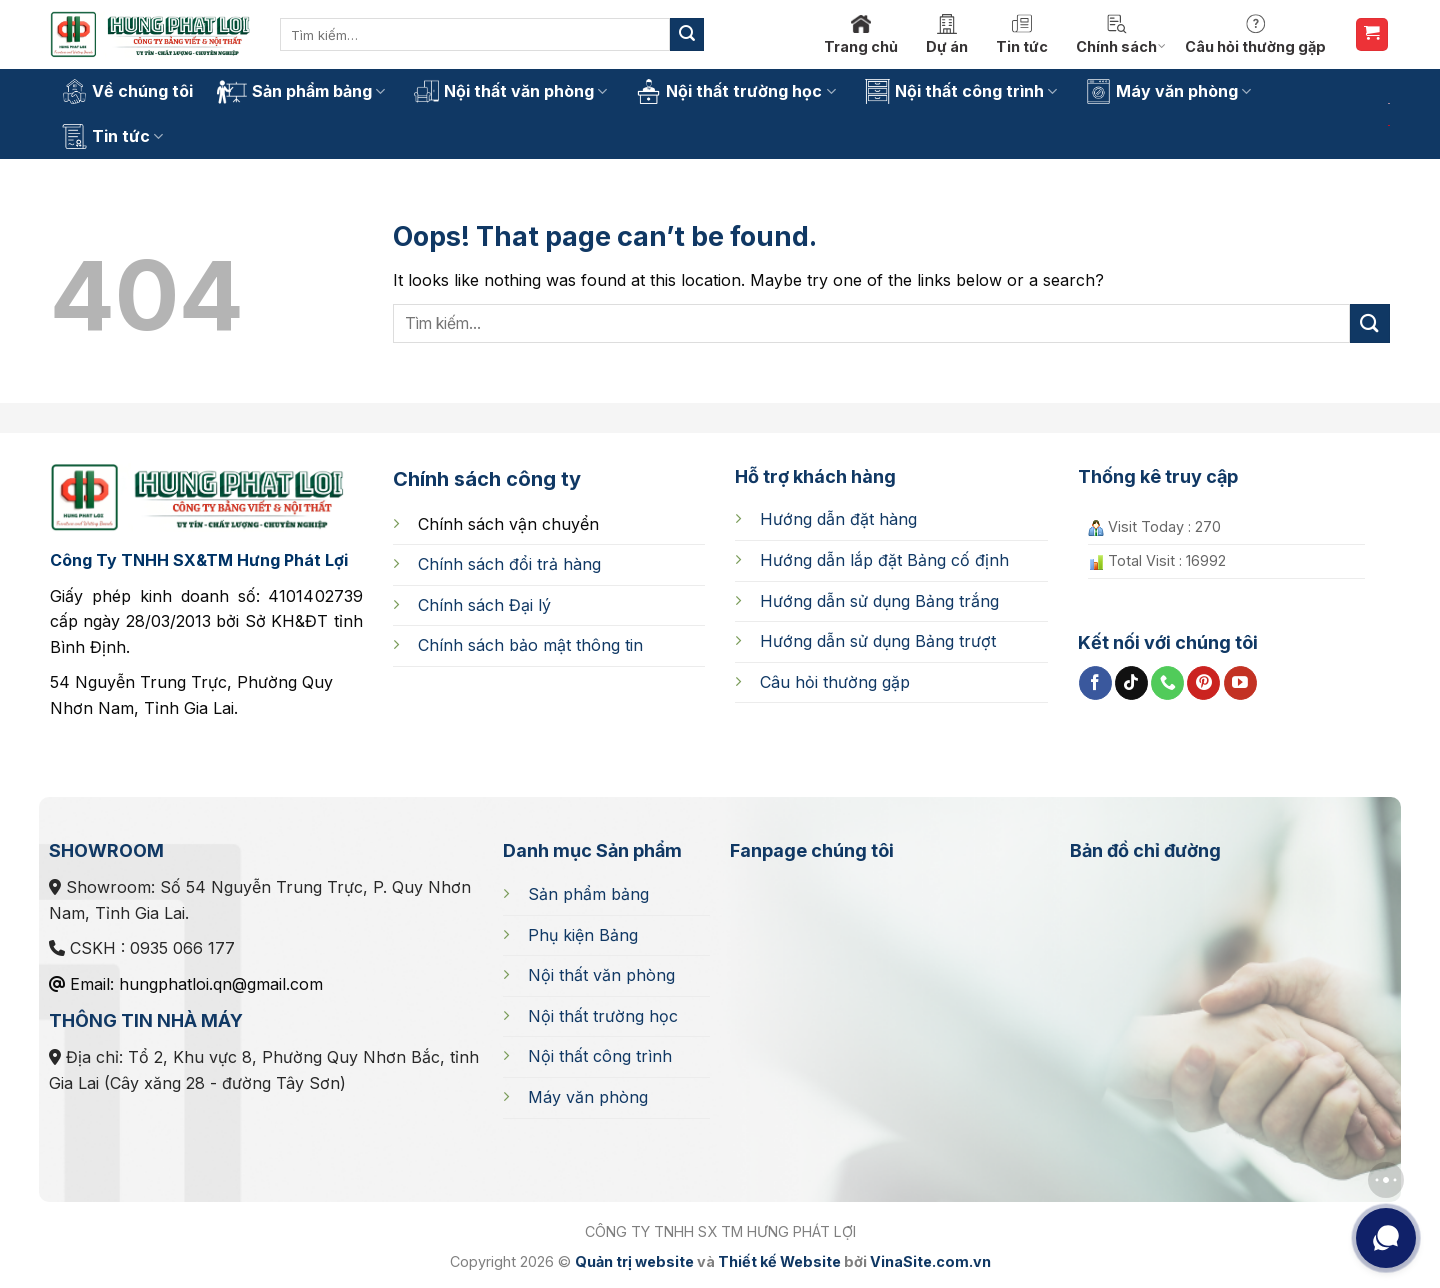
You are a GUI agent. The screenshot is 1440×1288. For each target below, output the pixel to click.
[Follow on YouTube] (1240, 683)
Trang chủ (861, 34)
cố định (884, 560)
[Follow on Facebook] (1095, 683)
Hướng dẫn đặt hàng (838, 519)
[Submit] (687, 35)
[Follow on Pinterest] (1203, 683)
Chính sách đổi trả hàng (509, 564)
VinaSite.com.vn (930, 1261)
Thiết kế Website (779, 1261)
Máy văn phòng (1168, 91)
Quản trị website (634, 1261)
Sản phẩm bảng (301, 92)
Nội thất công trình (961, 91)
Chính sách (1121, 34)
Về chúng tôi (127, 91)
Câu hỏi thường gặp (1255, 34)
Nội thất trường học (735, 91)
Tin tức (1022, 34)
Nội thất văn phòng (510, 91)
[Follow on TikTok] (1131, 683)
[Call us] (1167, 683)
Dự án (947, 34)
